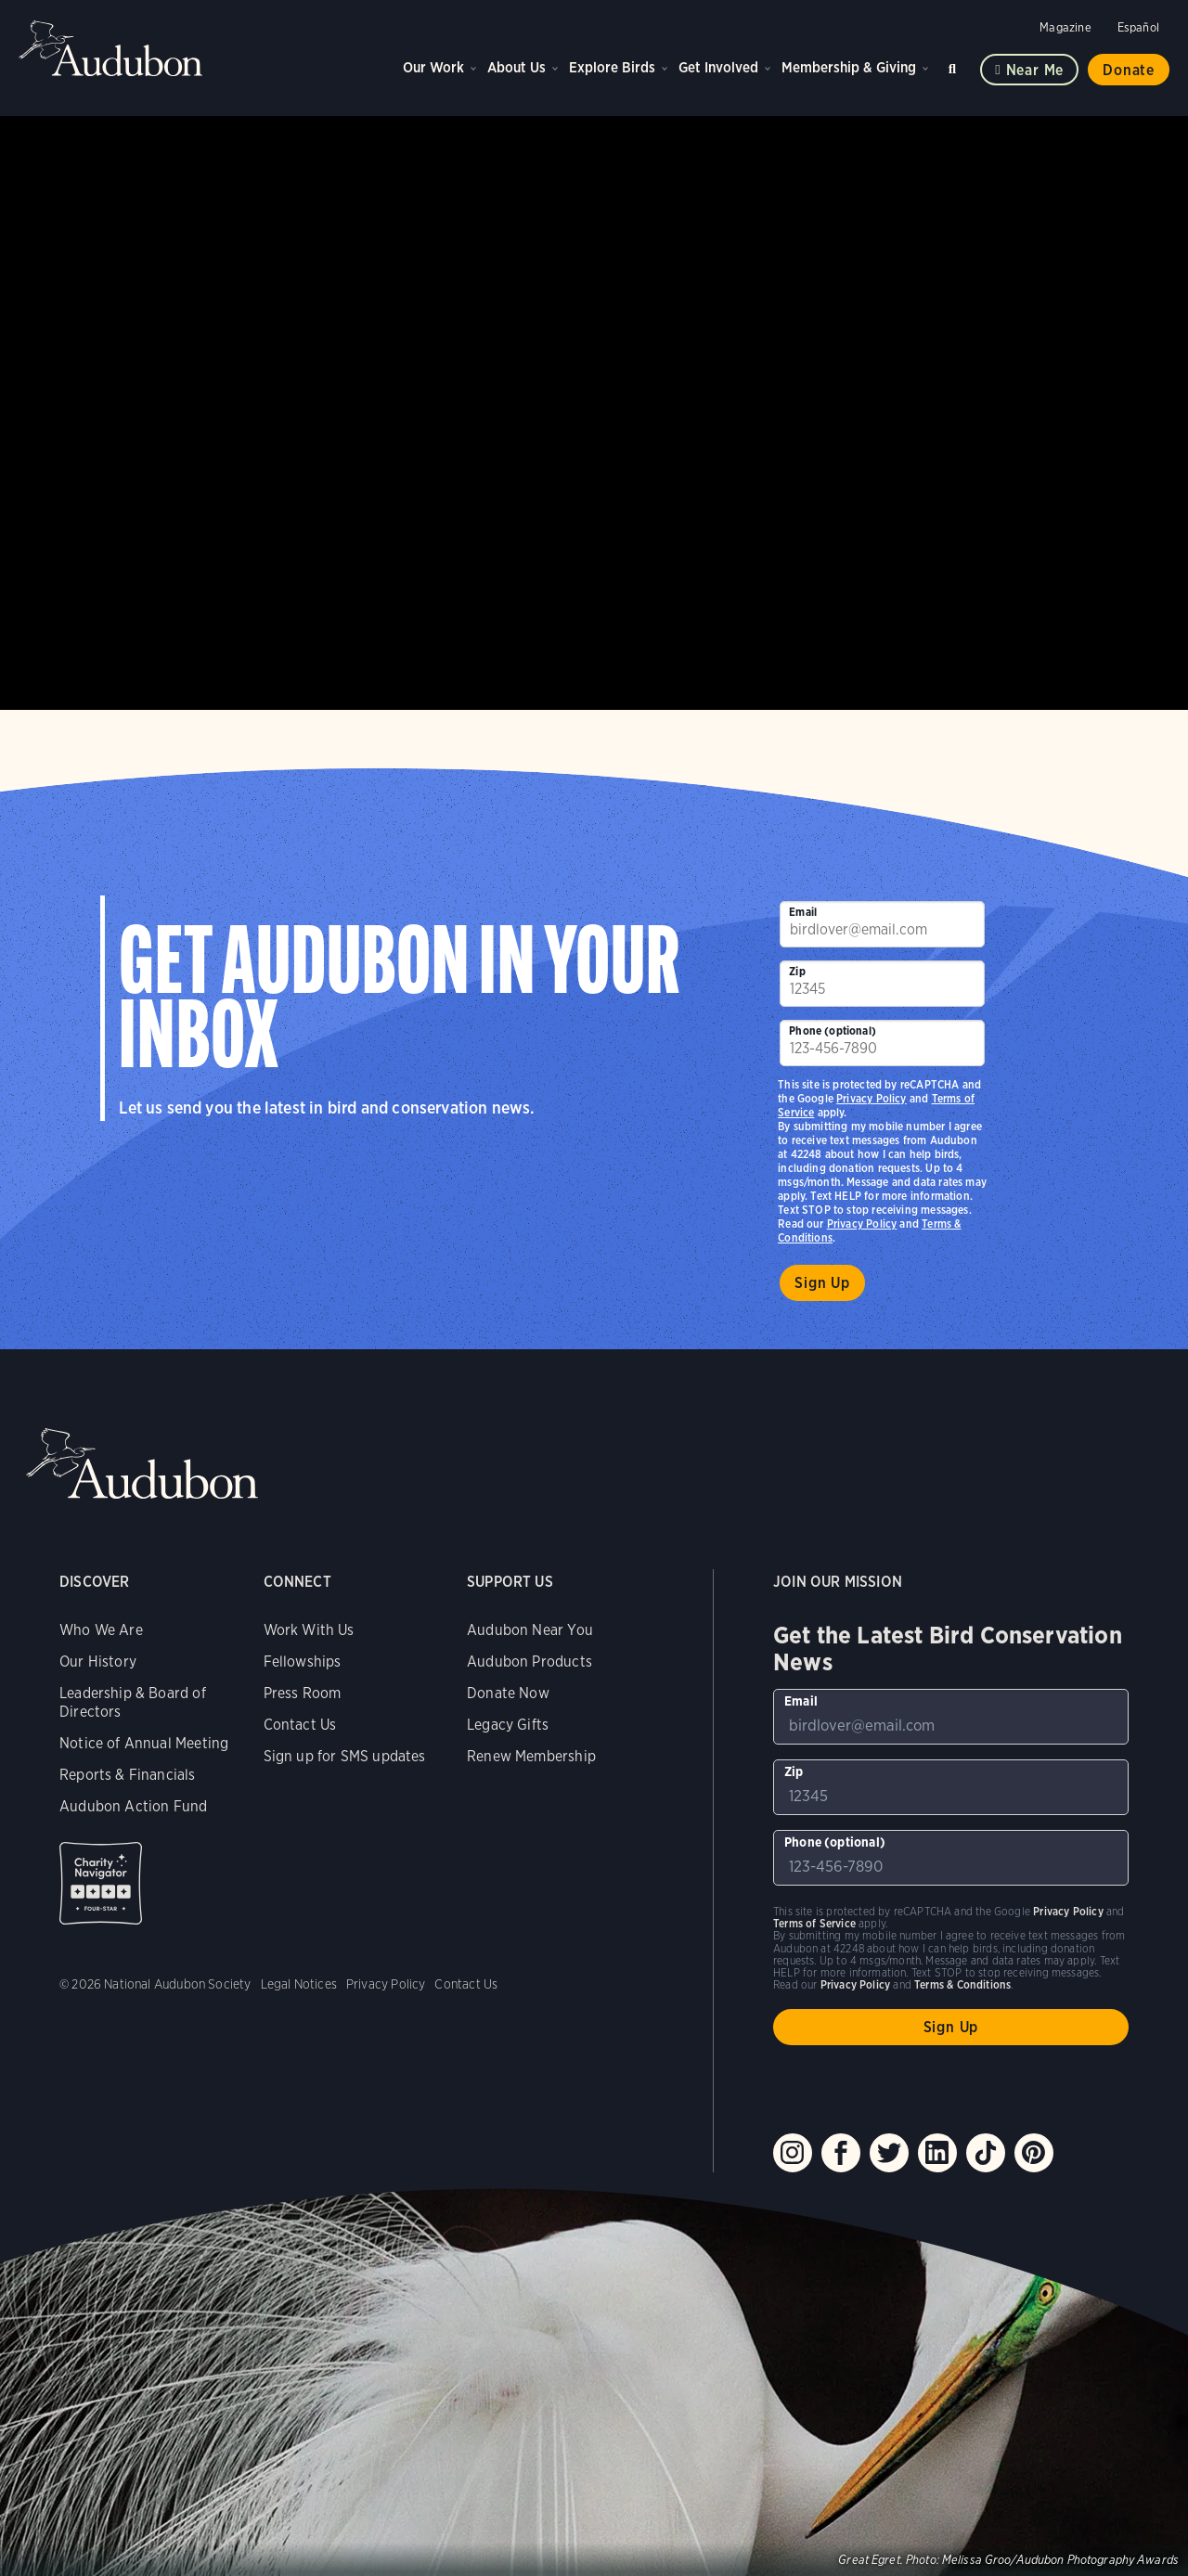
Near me (1035, 70)
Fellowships (303, 1661)
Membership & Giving (848, 67)
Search (955, 65)
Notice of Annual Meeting (143, 1743)
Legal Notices (299, 1984)
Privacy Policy (862, 1223)
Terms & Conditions (962, 1984)
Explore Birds (612, 67)
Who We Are (101, 1630)
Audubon (111, 48)
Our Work (433, 67)
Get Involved (718, 67)
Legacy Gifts (508, 1724)
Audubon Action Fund (133, 1806)
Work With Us (309, 1630)
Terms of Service (814, 1923)
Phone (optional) (832, 1030)
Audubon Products (529, 1661)
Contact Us (300, 1724)
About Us (516, 67)
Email (803, 912)
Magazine (1065, 27)
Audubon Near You (530, 1630)
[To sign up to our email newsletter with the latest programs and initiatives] (882, 924)
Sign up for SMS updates (345, 1756)
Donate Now (508, 1693)
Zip (797, 971)
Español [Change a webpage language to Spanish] (1138, 27)
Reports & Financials (127, 1775)
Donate (1129, 70)
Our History (97, 1661)
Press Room (303, 1693)
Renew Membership (531, 1756)
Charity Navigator (100, 1883)
